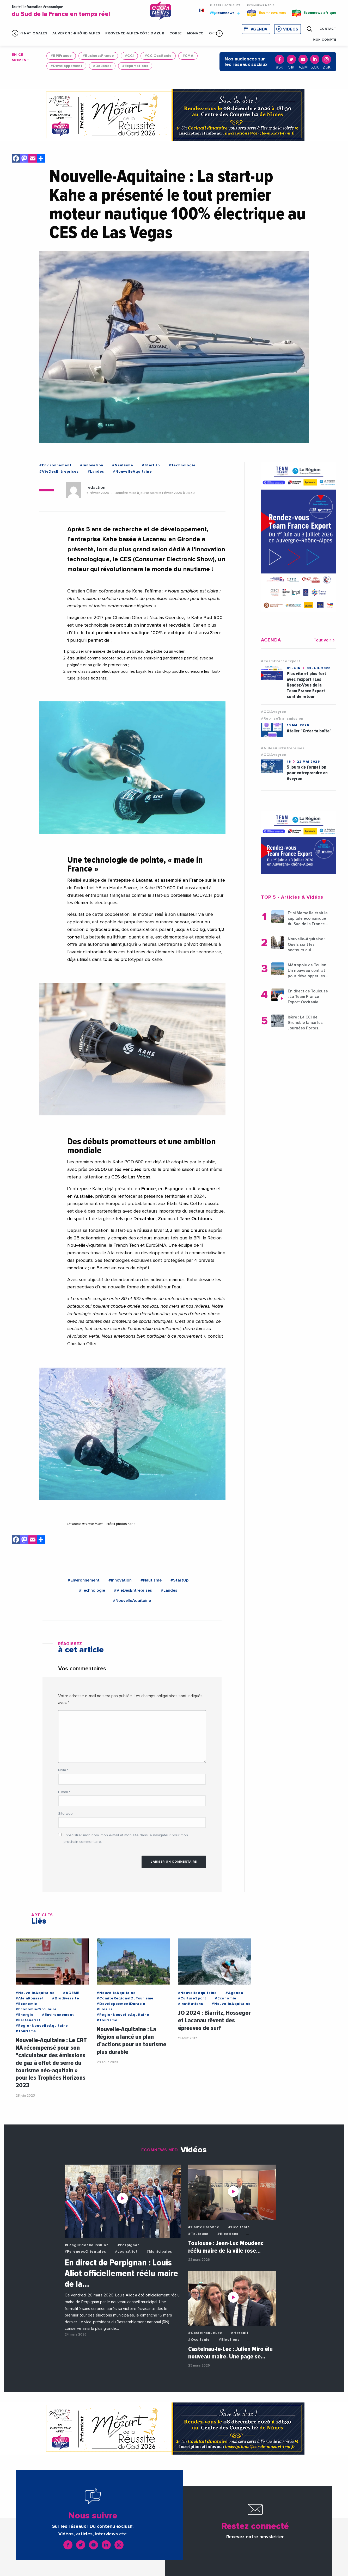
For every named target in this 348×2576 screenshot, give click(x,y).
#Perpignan (129, 2245)
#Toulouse (198, 2234)
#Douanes (102, 66)
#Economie (26, 2004)
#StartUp (151, 465)
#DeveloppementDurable (121, 2004)
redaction (96, 487)
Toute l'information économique (77, 11)
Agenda (259, 29)
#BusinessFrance (98, 56)
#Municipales (159, 2251)
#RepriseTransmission (282, 718)
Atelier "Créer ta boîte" (309, 731)
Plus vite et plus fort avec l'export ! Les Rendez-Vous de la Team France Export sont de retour (306, 685)
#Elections (227, 2234)
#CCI (129, 56)
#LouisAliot (126, 2251)
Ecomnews (225, 12)
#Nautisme (122, 465)
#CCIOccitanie (158, 56)
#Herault (239, 2333)
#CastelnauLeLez (205, 2333)
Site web (65, 1813)
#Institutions (190, 2004)
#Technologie (182, 465)
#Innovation (91, 465)
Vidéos (290, 29)
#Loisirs (104, 2009)
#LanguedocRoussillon (87, 2245)
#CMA (187, 56)
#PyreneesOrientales (85, 2251)
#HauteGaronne (203, 2227)
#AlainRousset (30, 1998)
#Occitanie (239, 2227)
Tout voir (325, 640)
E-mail (64, 1792)
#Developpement (66, 66)
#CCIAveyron (273, 712)
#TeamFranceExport (280, 661)
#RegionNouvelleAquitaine (42, 2026)
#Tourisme (26, 2031)
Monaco (195, 33)
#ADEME (71, 1993)
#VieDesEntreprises (58, 471)
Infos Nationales (29, 33)
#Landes (96, 471)
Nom (63, 1770)
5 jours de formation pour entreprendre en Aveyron (307, 772)
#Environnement (55, 465)
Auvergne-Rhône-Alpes (76, 33)
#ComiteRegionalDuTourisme (125, 1998)
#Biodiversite (65, 1998)
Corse (175, 33)
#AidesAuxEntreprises (282, 748)
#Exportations (135, 66)
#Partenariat (28, 2020)
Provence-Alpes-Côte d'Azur (134, 33)
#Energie (24, 2015)
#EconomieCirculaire (36, 2009)
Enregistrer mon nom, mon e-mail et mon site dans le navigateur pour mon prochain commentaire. (126, 1838)
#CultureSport (192, 1998)
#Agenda (234, 1993)
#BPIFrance (61, 56)
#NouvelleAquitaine (132, 471)
